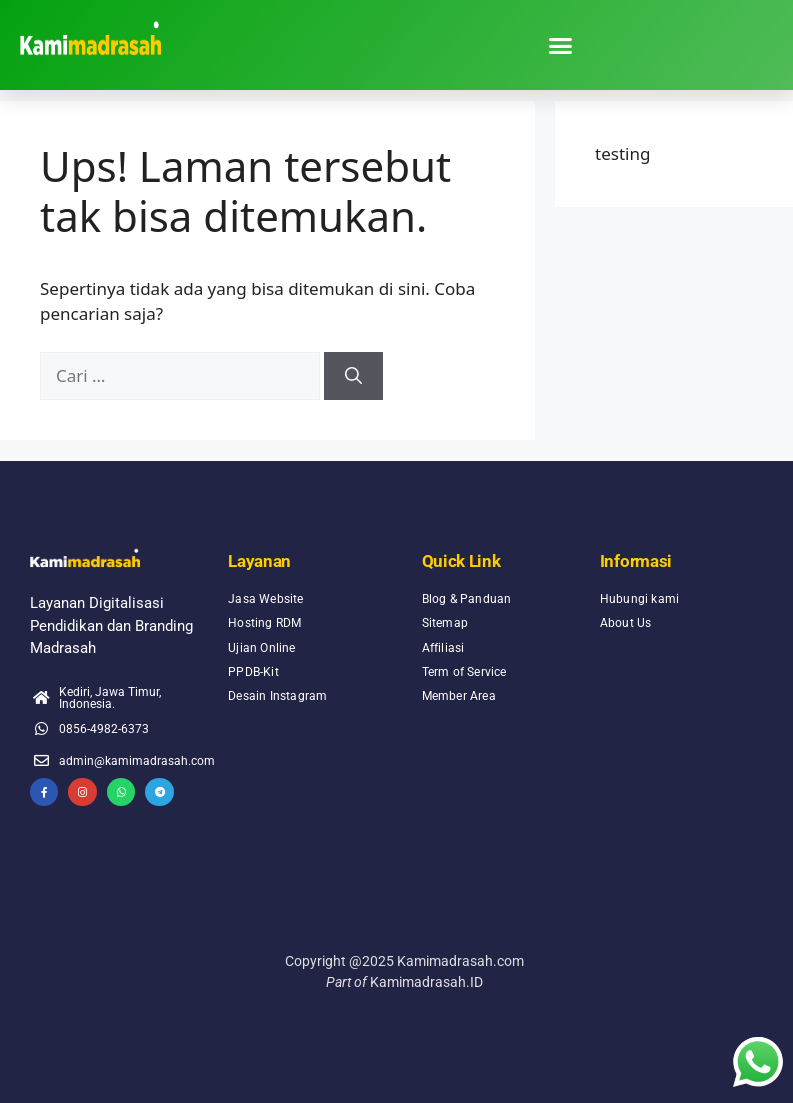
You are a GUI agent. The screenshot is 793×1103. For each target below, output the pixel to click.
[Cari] (353, 376)
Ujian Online (261, 647)
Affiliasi (443, 647)
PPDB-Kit (253, 671)
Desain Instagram (277, 695)
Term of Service (464, 671)
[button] (561, 45)
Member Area (459, 695)
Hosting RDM (264, 622)
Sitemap (445, 622)
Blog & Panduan (467, 598)
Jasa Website (265, 598)
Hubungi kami (639, 598)
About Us (626, 622)
